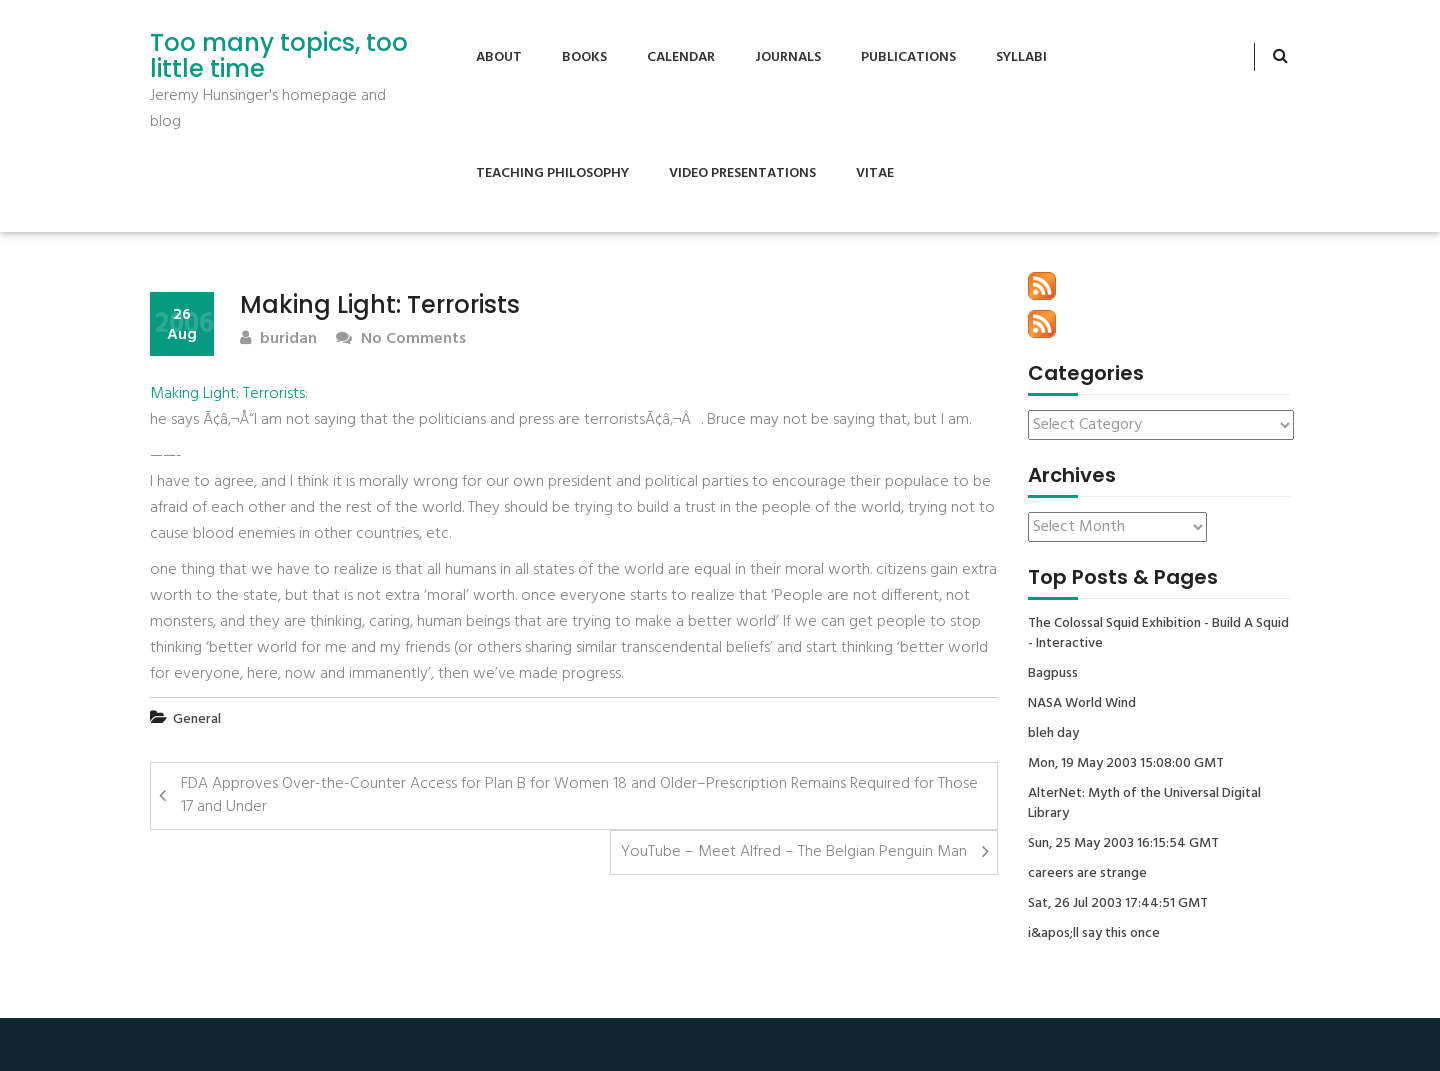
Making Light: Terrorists (227, 394)
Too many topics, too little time (279, 56)
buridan (278, 339)
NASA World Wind (1082, 704)
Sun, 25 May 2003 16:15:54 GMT (1123, 844)
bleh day (1053, 734)
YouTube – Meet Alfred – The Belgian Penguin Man (794, 852)
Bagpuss (1053, 674)
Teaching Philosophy (552, 173)
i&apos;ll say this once (1094, 934)
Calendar (681, 57)
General (197, 719)
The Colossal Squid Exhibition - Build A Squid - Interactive (1158, 634)
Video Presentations (742, 173)
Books (584, 57)
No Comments (401, 339)
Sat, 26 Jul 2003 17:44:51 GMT (1118, 904)
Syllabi (1021, 57)
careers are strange (1087, 874)
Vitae (875, 173)
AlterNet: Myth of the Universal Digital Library (1144, 804)
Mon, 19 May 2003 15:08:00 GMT (1126, 764)
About (499, 57)
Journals (788, 57)
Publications (908, 57)
